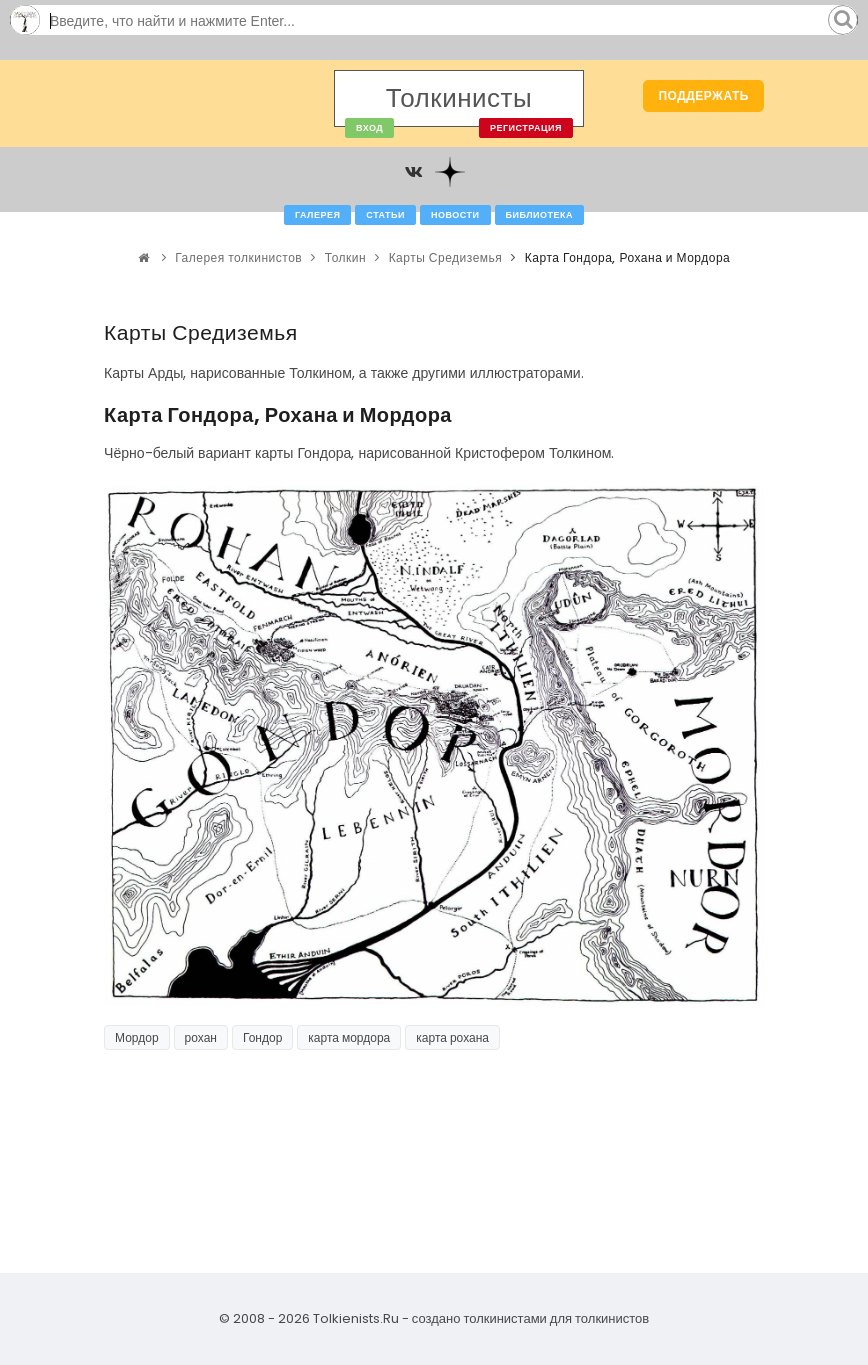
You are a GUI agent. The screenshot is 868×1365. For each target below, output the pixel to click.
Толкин (345, 257)
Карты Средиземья (446, 257)
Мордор (137, 1037)
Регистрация (526, 128)
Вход (369, 128)
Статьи (385, 215)
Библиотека (539, 215)
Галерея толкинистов (238, 257)
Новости (455, 215)
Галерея (317, 215)
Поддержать (703, 95)
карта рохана (452, 1037)
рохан (201, 1037)
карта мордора (349, 1037)
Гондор (262, 1037)
